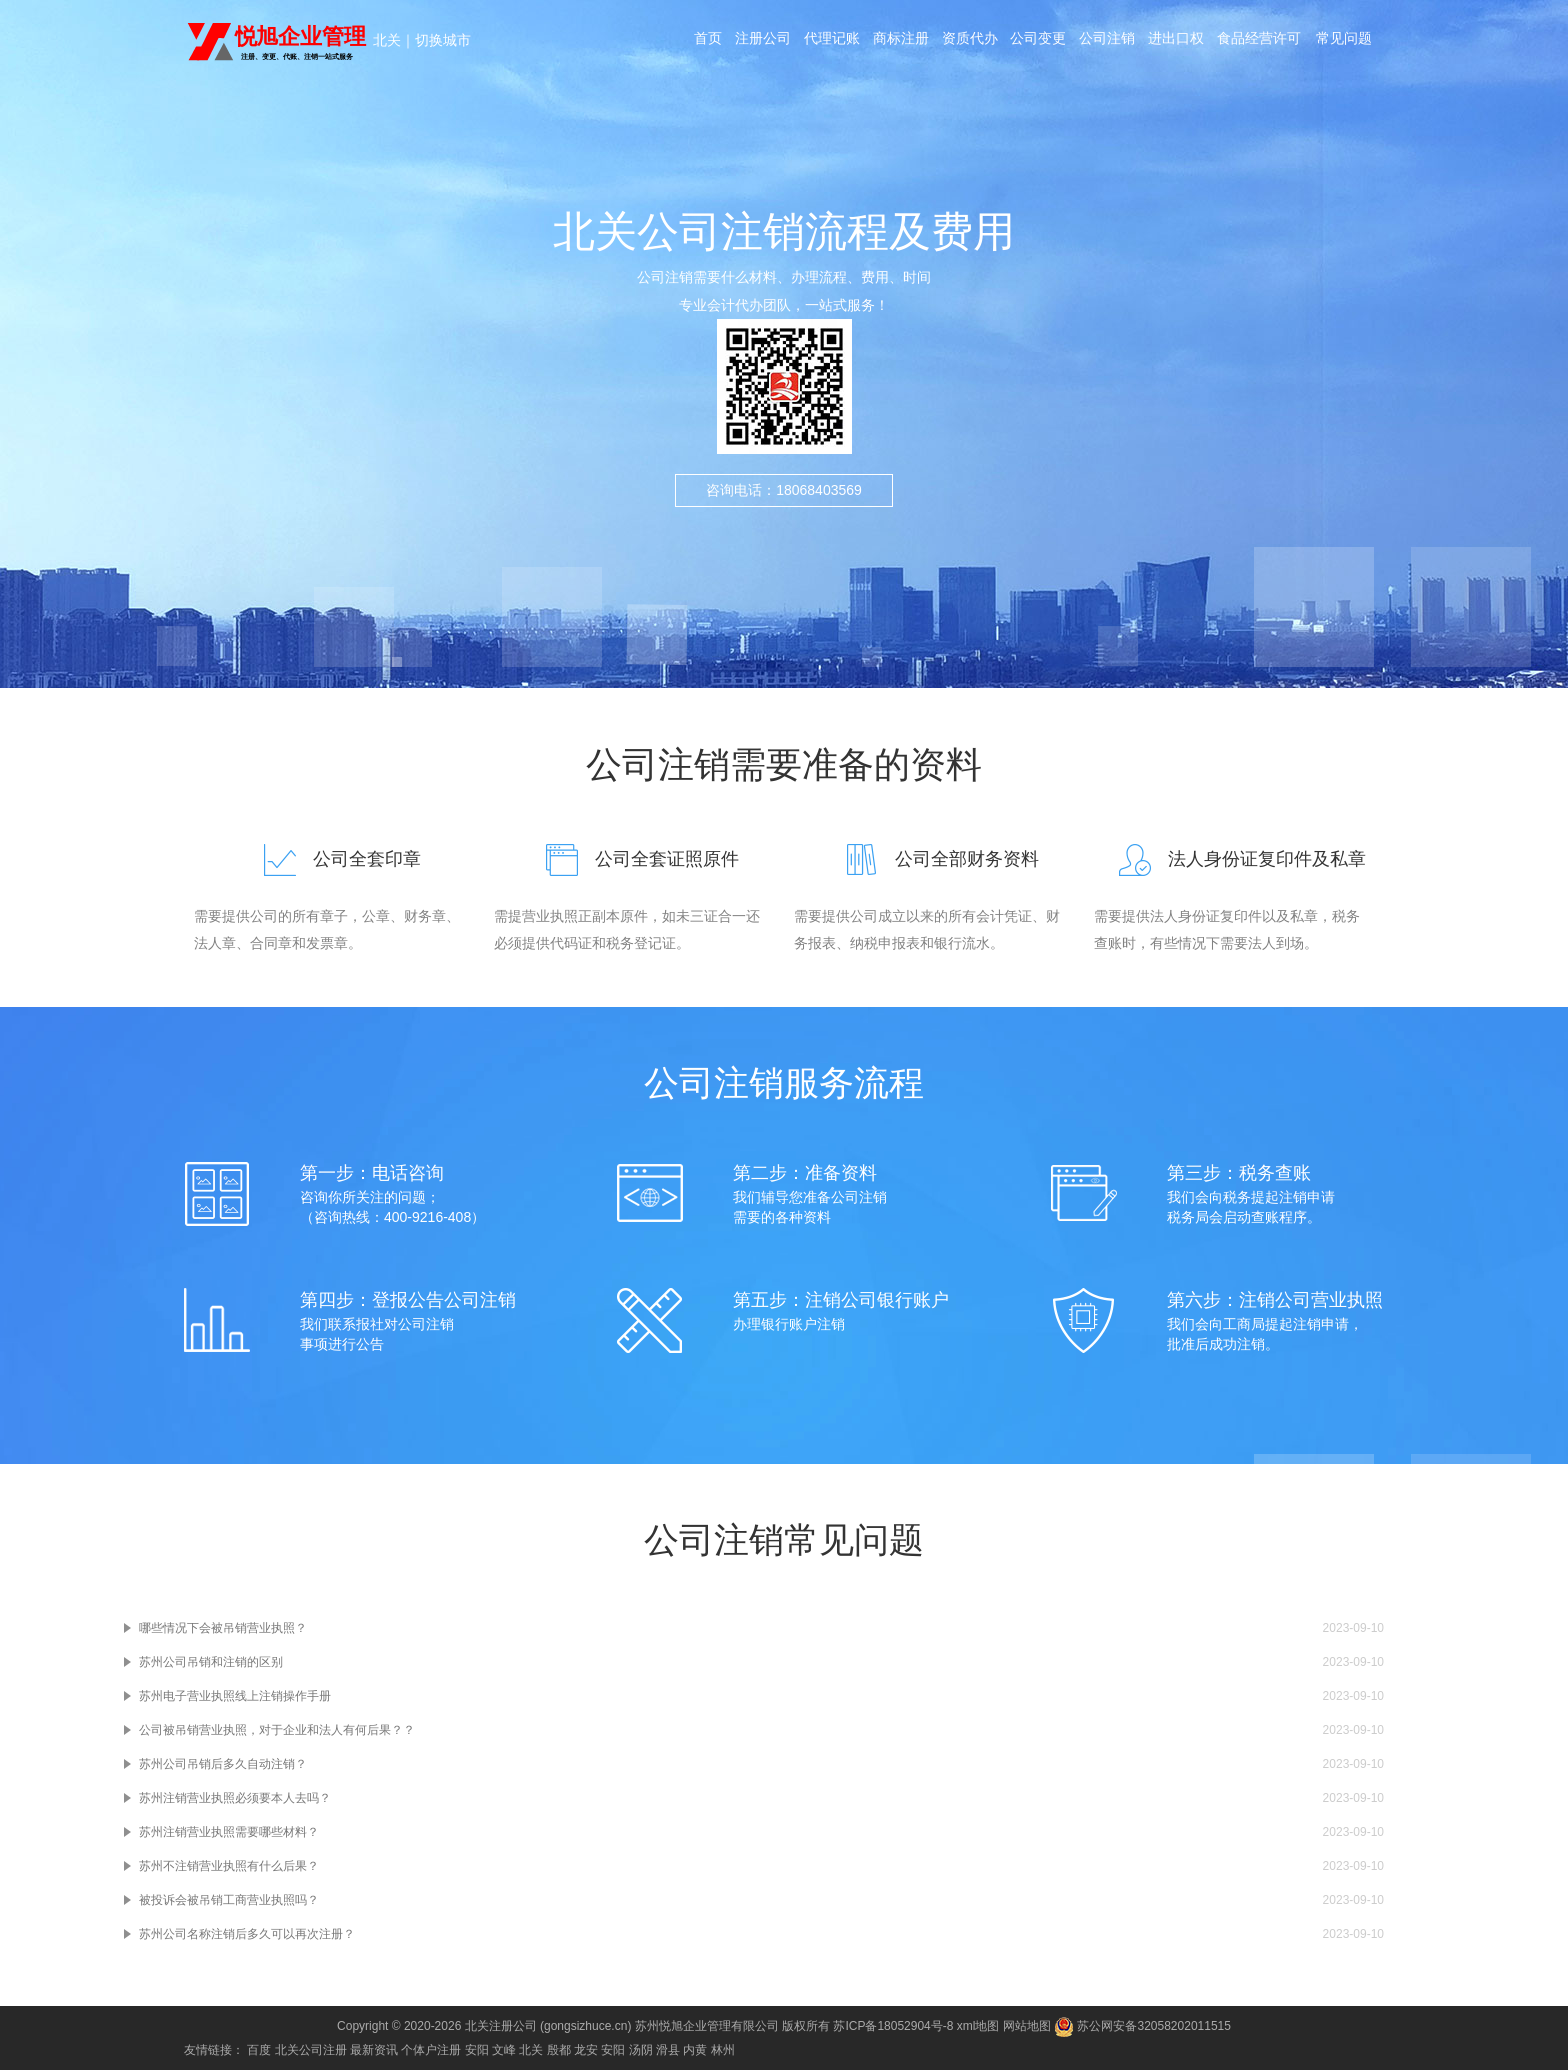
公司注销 (1111, 42)
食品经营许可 (1265, 42)
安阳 (477, 2052)
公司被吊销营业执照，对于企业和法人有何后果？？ (277, 1732)
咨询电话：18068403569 (784, 513)
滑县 (668, 2052)
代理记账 (831, 42)
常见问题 (1349, 42)
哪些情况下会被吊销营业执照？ (223, 1630)
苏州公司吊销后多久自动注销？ (223, 1766)
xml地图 (978, 2028)
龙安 (586, 2052)
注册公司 (761, 42)
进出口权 (1181, 42)
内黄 (695, 2052)
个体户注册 (431, 2052)
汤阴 (641, 2052)
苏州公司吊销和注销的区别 (211, 1664)
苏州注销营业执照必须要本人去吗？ (235, 1800)
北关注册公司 (501, 2028)
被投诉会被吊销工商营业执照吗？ (229, 1902)
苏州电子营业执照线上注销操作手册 (235, 1698)
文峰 (504, 2052)
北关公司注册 (311, 2052)
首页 (705, 42)
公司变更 (1041, 42)
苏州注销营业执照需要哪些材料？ (229, 1834)
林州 (723, 2052)
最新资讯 (374, 2052)
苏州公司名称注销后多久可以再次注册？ (247, 1936)
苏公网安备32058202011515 (1142, 2028)
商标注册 (901, 42)
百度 (259, 2052)
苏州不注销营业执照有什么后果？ (229, 1868)
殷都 (559, 2052)
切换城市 (443, 40)
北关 (387, 40)
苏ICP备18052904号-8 (893, 2028)
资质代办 (971, 42)
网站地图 (1027, 2028)
